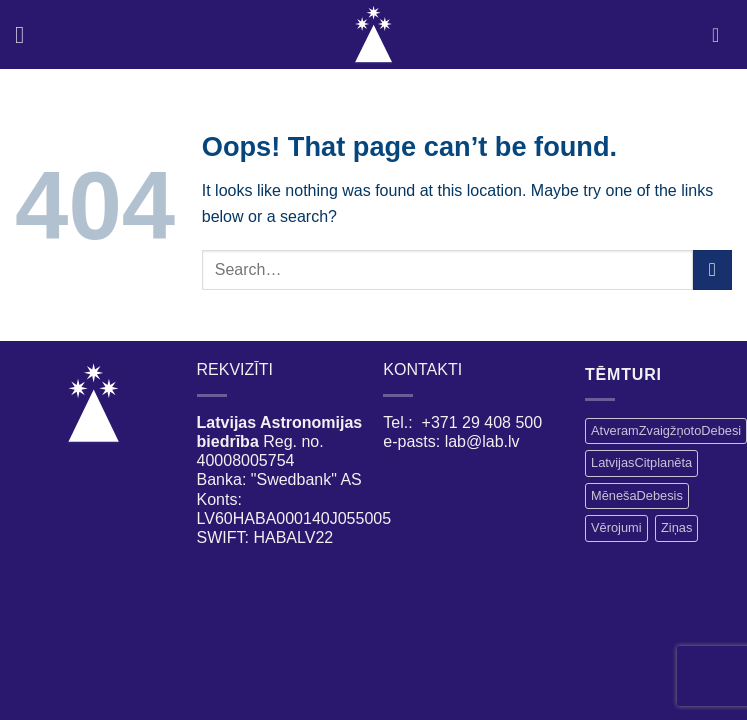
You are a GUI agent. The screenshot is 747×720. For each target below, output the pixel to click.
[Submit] (712, 269)
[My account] (722, 35)
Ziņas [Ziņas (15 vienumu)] (676, 527)
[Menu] (27, 34)
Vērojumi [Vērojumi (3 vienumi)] (616, 527)
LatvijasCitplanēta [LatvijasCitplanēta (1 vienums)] (641, 462)
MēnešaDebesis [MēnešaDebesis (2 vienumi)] (637, 495)
